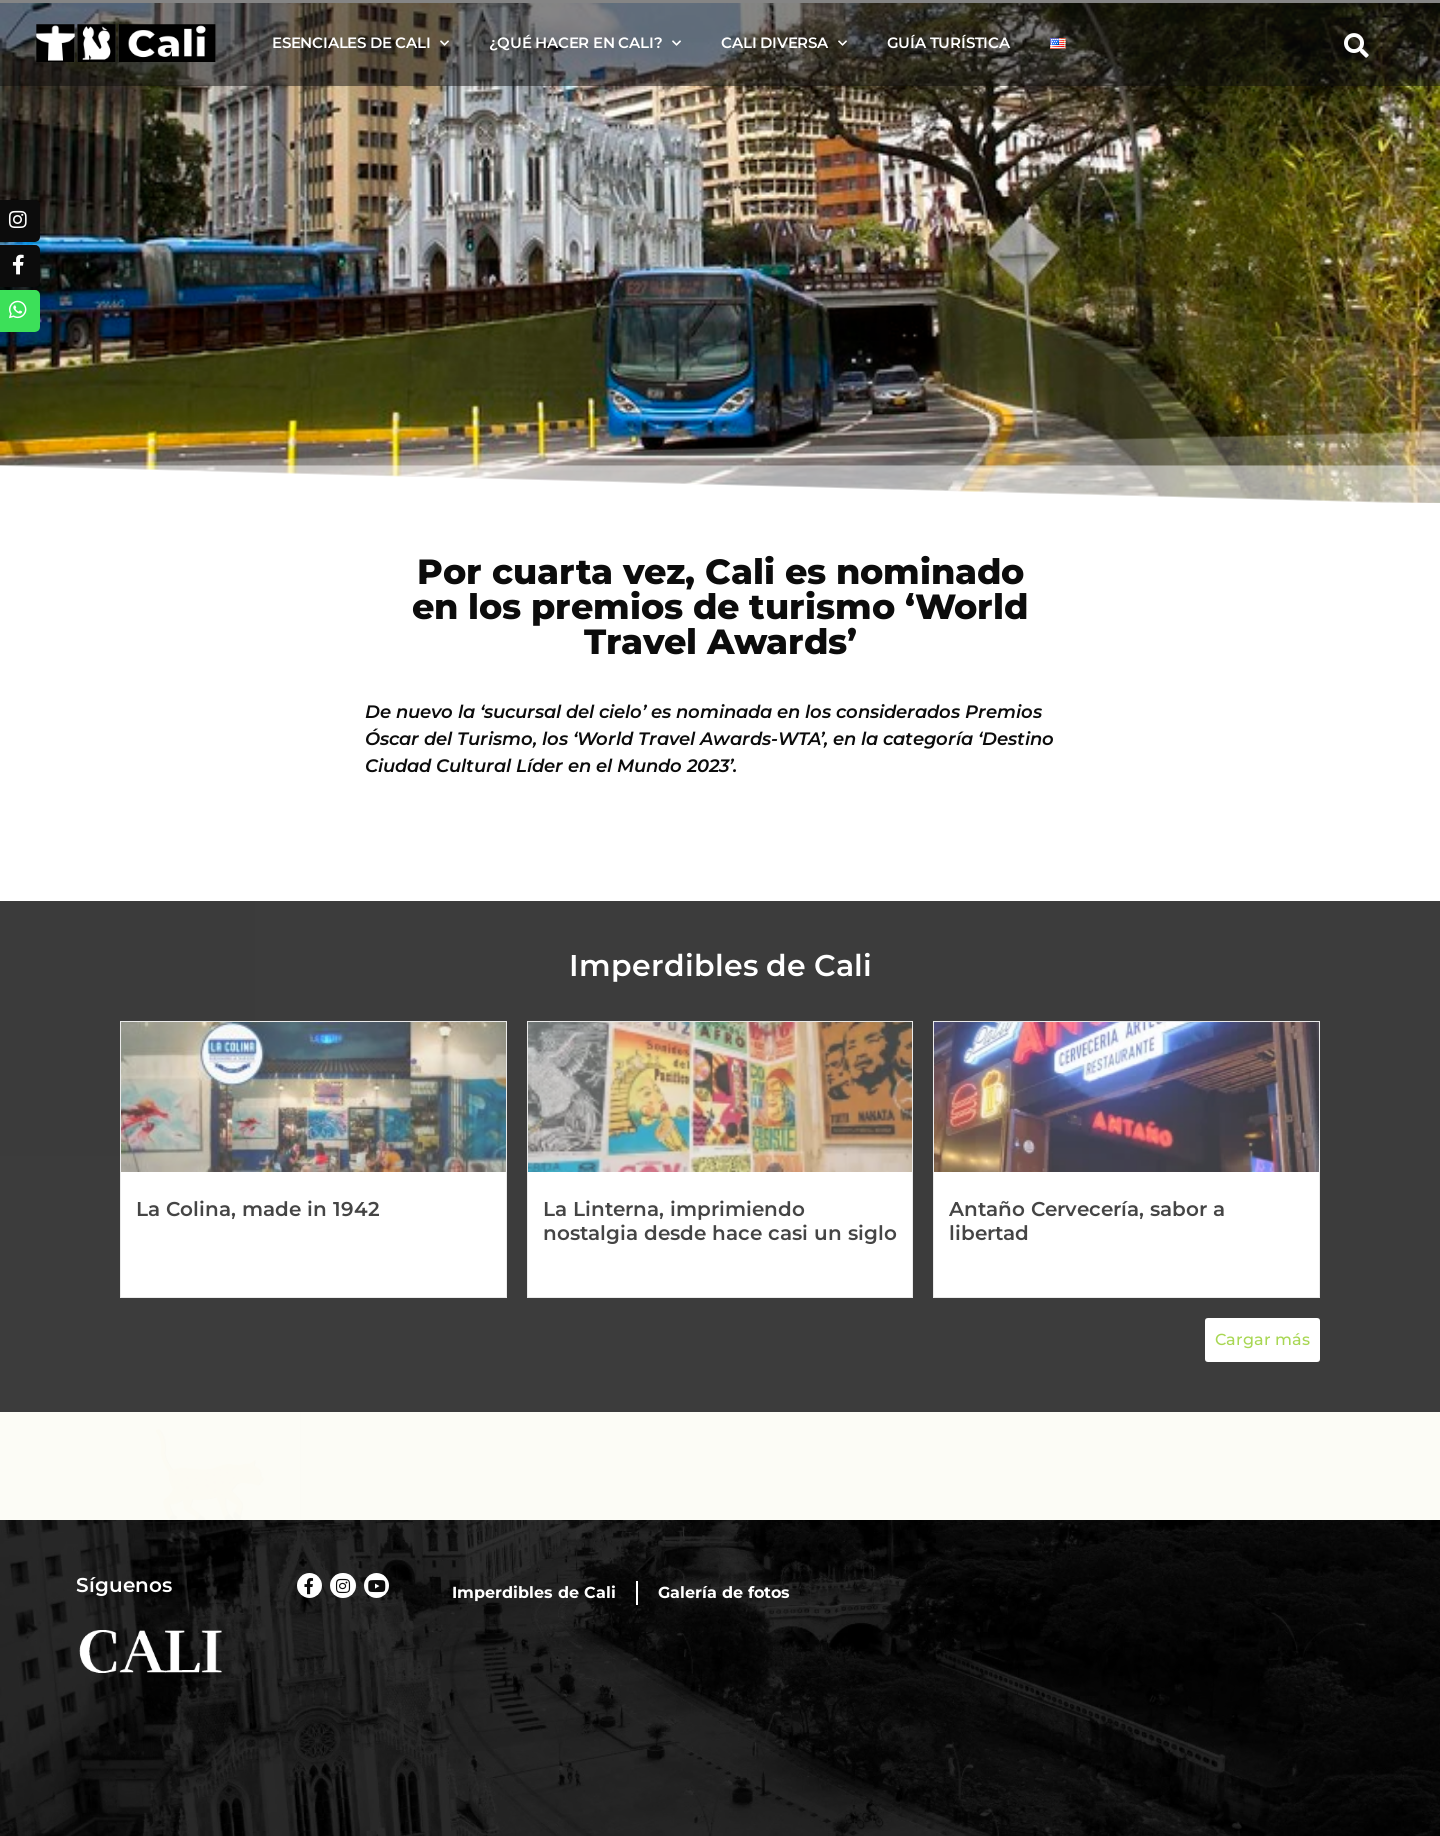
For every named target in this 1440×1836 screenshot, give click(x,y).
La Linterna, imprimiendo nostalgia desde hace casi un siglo (720, 1221)
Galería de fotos (724, 1592)
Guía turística (948, 42)
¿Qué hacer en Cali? (585, 43)
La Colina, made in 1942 (258, 1209)
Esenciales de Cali (360, 43)
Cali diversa (783, 43)
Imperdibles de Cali (534, 1592)
